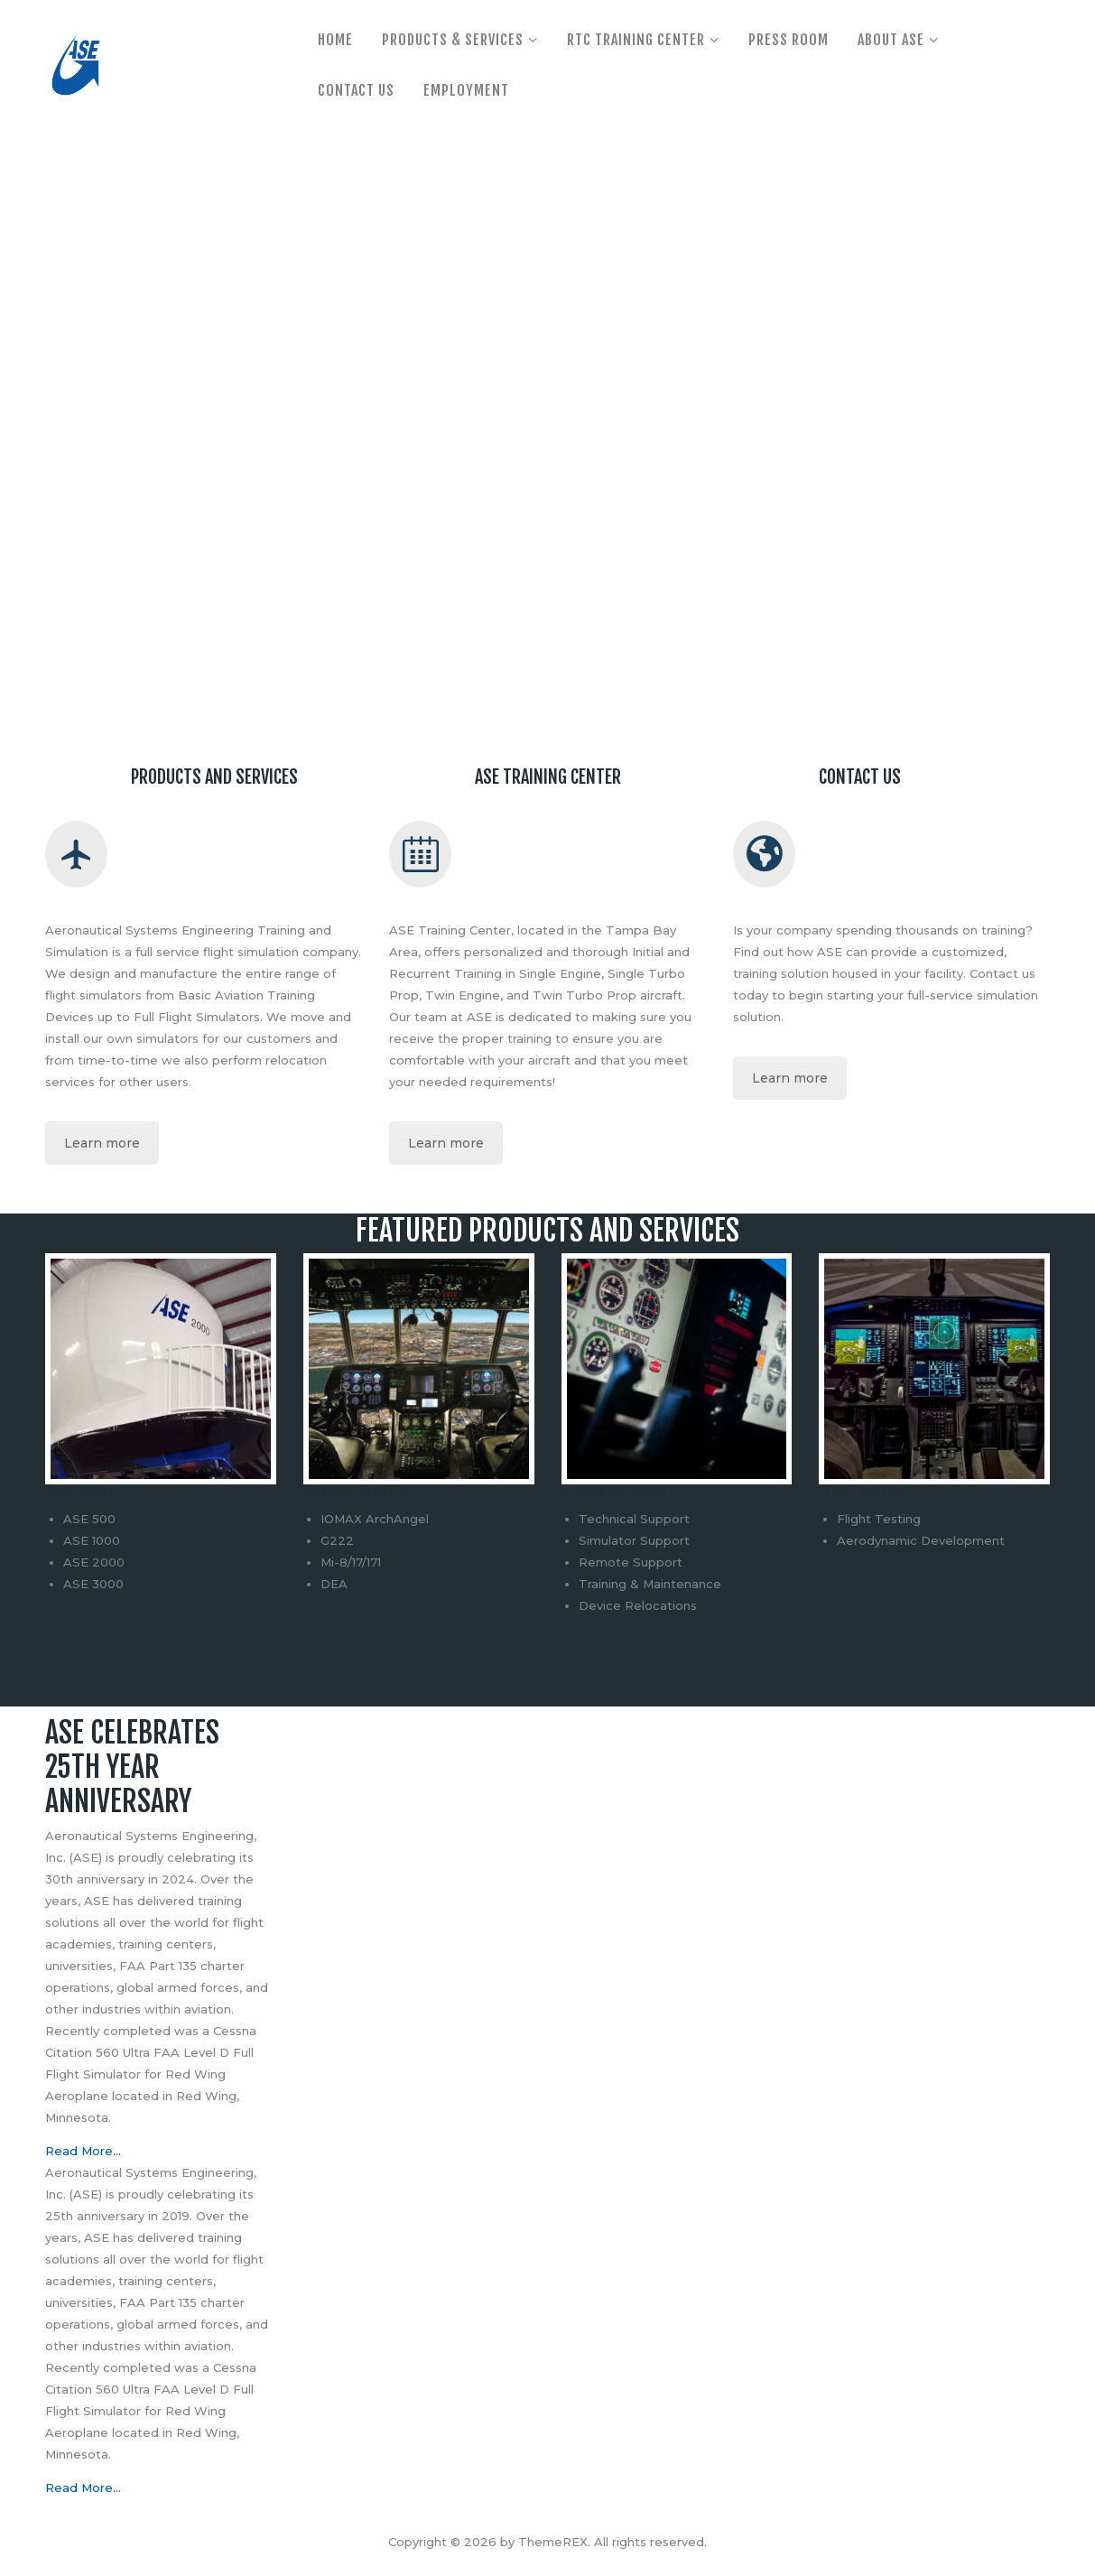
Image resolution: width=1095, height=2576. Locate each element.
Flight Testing (862, 1493)
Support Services (614, 1493)
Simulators (80, 1493)
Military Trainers (356, 1493)
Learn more (102, 1143)
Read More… (83, 2151)
